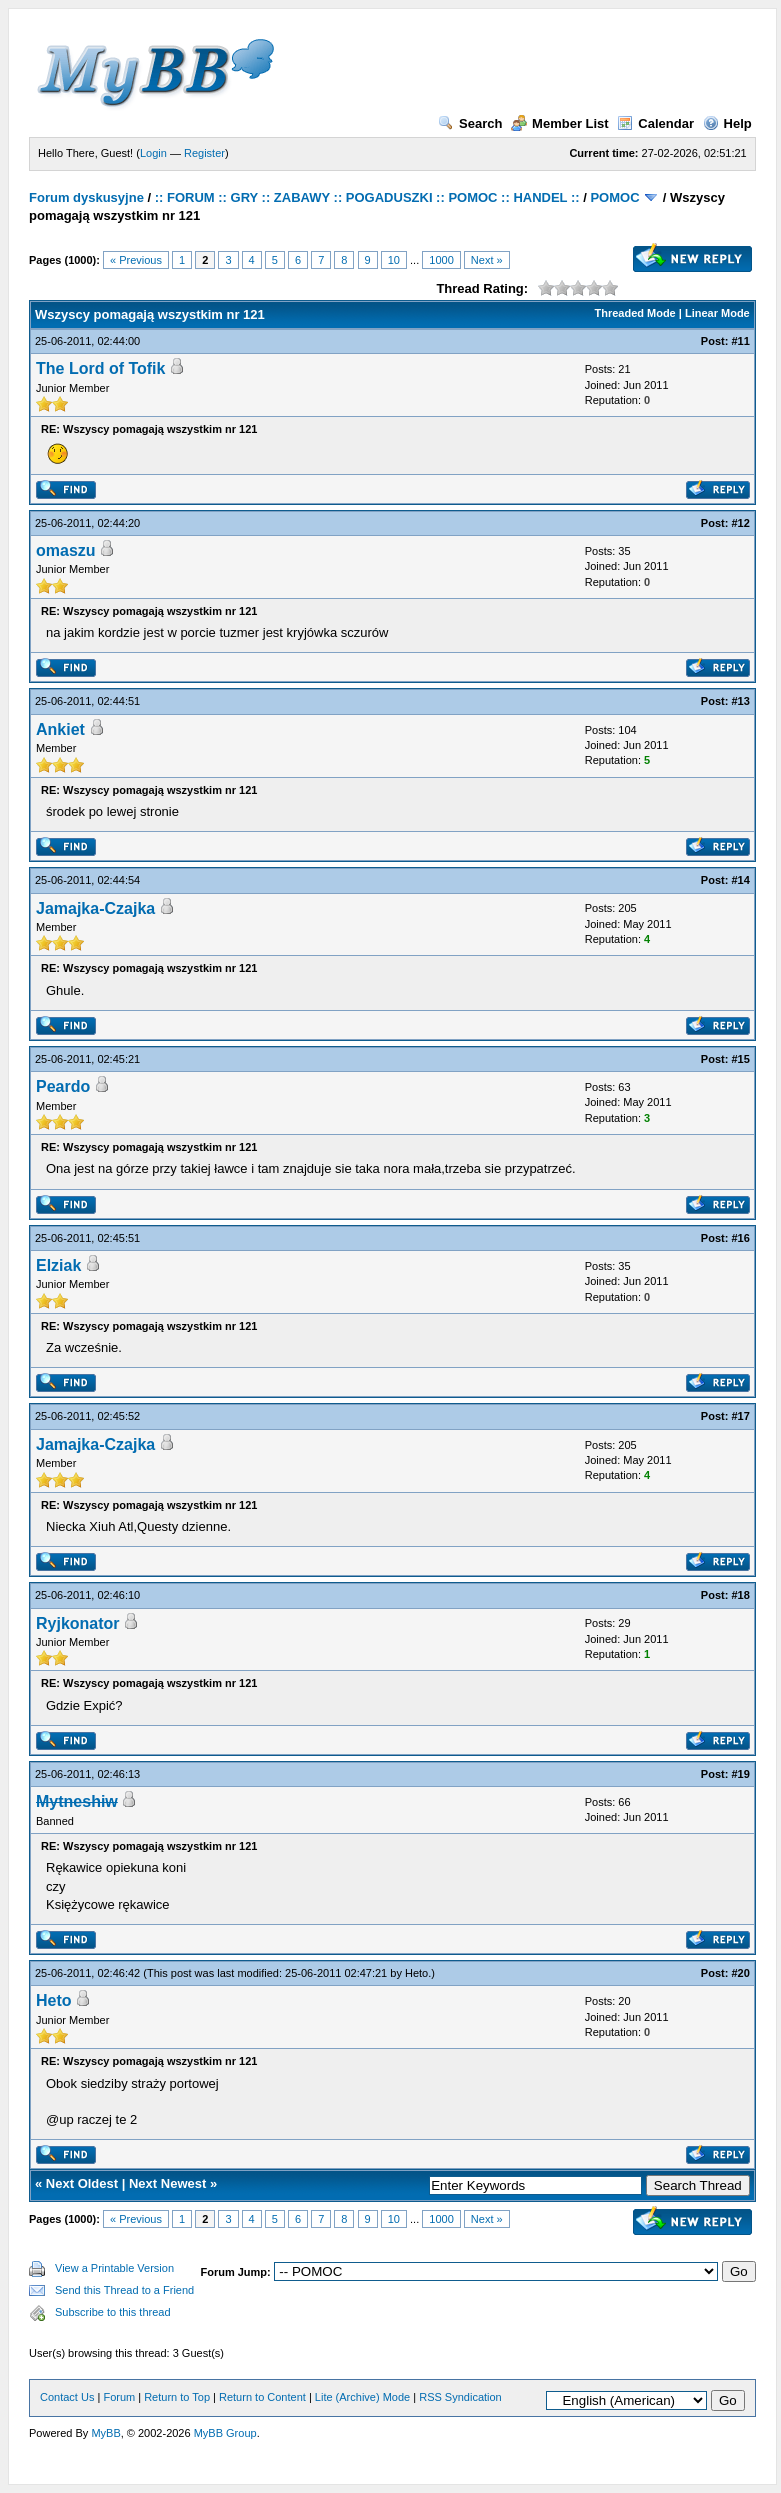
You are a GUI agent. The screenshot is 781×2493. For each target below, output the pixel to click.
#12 (740, 523)
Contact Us (67, 2397)
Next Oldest (82, 2183)
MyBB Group (225, 2433)
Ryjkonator (78, 1623)
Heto (416, 1973)
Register (204, 153)
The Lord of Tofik (100, 368)
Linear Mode (717, 313)
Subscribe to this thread (113, 2312)
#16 (740, 1238)
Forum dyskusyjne (86, 197)
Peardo (63, 1086)
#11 (740, 341)
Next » (487, 260)
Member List (560, 123)
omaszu (66, 550)
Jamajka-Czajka (95, 908)
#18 (740, 1595)
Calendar (655, 123)
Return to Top (177, 2397)
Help (727, 123)
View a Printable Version (114, 2268)
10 (394, 260)
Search (470, 123)
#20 (740, 1973)
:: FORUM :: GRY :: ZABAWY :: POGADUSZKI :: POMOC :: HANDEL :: (367, 197)
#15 (740, 1059)
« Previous (136, 260)
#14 (740, 880)
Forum (119, 2397)
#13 (740, 701)
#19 (740, 1774)
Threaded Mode (634, 313)
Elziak (58, 1265)
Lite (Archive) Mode (362, 2397)
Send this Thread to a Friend (124, 2290)
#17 (740, 1416)
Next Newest (167, 2183)
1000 (441, 260)
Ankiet (60, 729)
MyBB (105, 2433)
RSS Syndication (460, 2397)
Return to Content (262, 2397)
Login (153, 153)
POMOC (614, 197)
